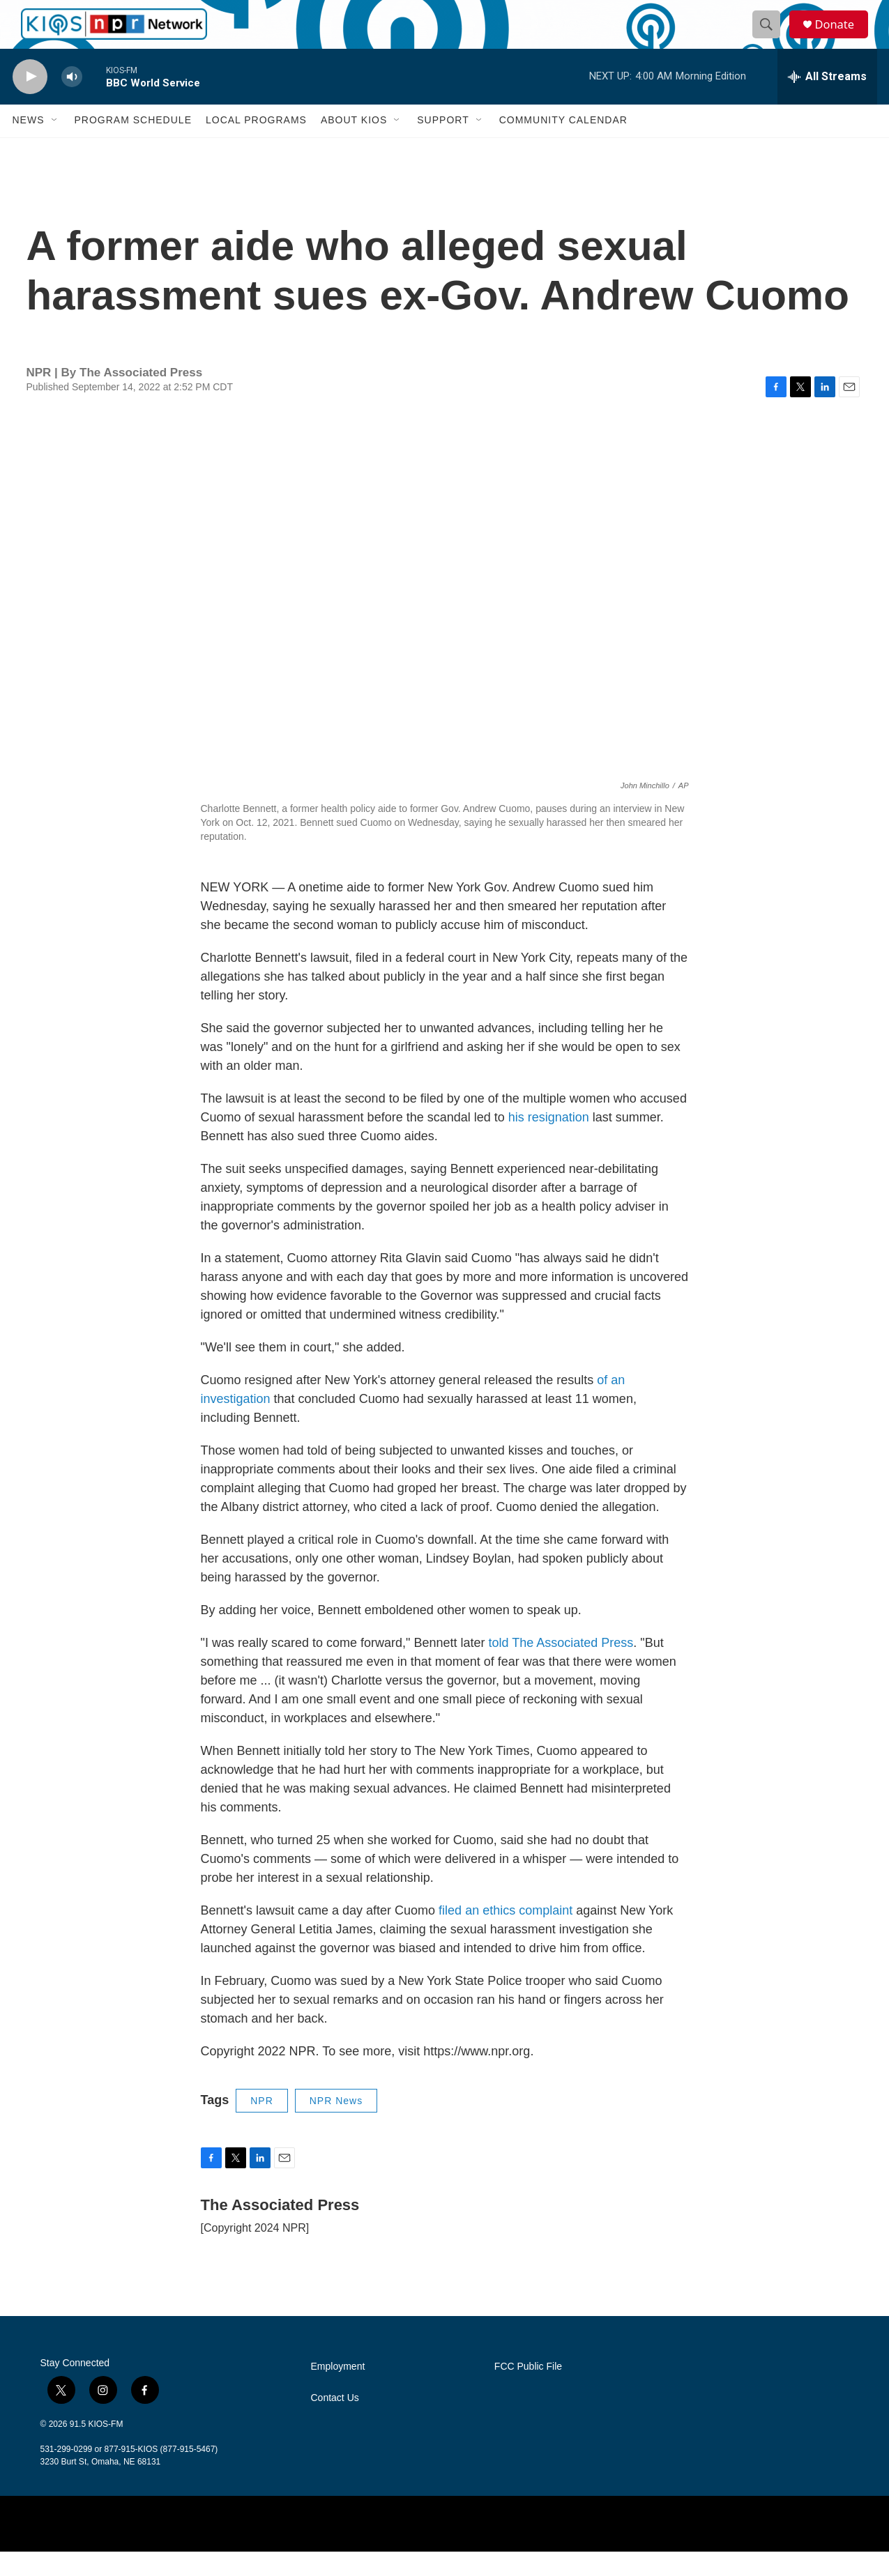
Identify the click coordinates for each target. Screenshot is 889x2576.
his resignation (548, 1142)
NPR (261, 2125)
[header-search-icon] (771, 37)
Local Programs (256, 145)
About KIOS (354, 145)
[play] (30, 101)
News (29, 145)
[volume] (72, 101)
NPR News (336, 2125)
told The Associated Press (560, 1667)
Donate (841, 36)
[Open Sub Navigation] (55, 145)
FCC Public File (528, 2391)
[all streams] (827, 101)
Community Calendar (563, 145)
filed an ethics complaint (505, 1935)
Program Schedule (133, 145)
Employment (338, 2391)
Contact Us (335, 2422)
